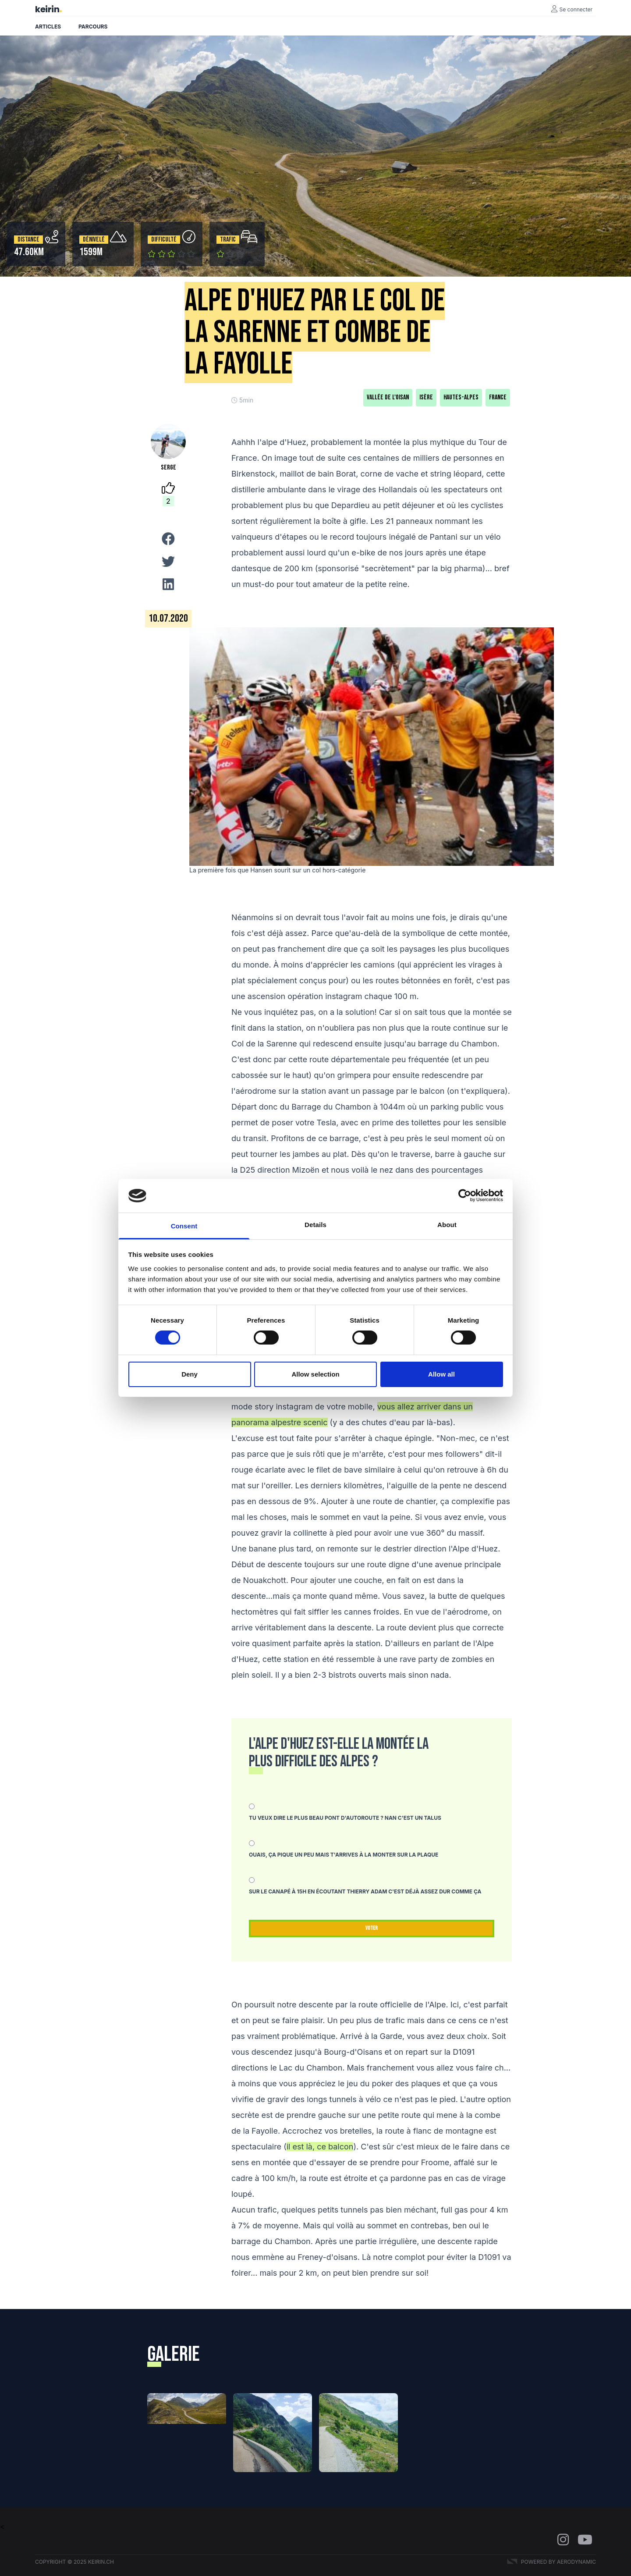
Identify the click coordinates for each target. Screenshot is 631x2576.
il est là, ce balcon (320, 2146)
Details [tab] (315, 1224)
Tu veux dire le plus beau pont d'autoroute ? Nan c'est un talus (345, 1818)
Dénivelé (94, 239)
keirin (47, 9)
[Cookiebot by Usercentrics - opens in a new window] (464, 1195)
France (498, 397)
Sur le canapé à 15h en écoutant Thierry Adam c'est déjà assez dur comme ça (365, 1891)
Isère (426, 397)
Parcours (92, 26)
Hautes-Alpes (461, 397)
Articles (48, 26)
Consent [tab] (184, 1226)
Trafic (228, 239)
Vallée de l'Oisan (388, 397)
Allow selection (315, 1374)
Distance (28, 239)
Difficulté (164, 239)
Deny (189, 1374)
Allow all (441, 1374)
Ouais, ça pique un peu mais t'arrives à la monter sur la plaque (343, 1854)
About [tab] (447, 1224)
